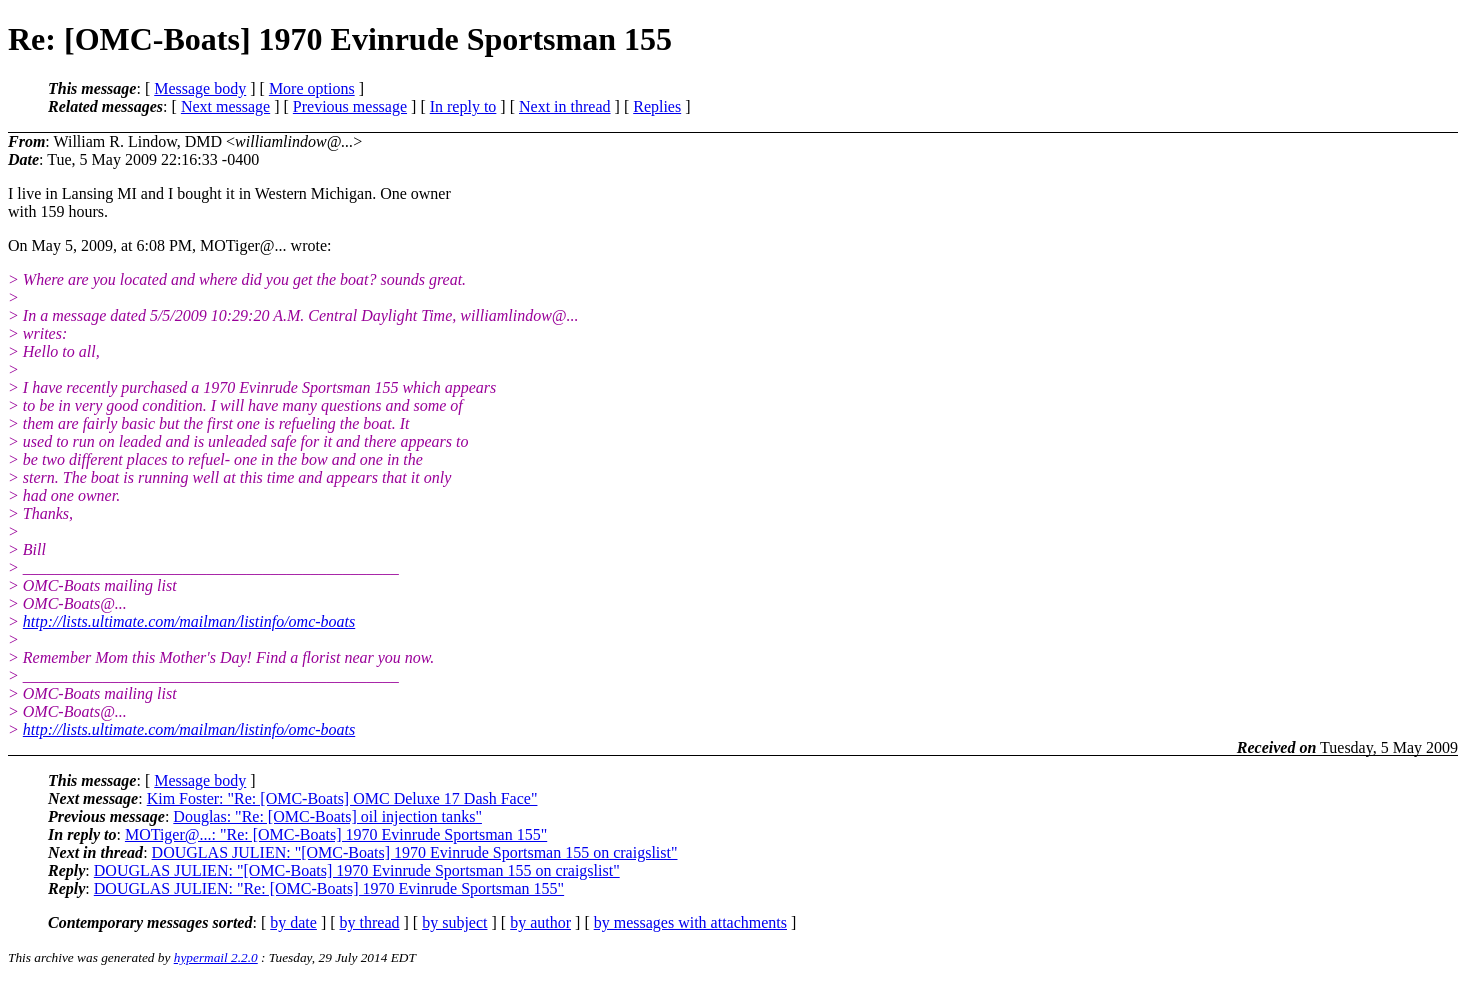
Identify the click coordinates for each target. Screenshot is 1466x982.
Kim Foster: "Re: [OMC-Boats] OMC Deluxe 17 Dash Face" (342, 798)
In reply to (463, 106)
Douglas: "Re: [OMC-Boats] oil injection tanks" (327, 816)
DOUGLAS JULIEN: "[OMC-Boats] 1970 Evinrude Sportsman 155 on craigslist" (415, 852)
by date (293, 922)
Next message (225, 106)
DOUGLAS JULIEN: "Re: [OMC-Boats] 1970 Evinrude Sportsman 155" (329, 888)
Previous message (350, 106)
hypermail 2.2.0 (216, 957)
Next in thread (565, 106)
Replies (657, 106)
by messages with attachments (690, 922)
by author (540, 922)
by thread (370, 922)
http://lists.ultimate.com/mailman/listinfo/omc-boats (189, 621)
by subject (454, 922)
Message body (200, 88)
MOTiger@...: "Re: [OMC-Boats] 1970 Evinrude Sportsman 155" (336, 834)
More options (312, 88)
